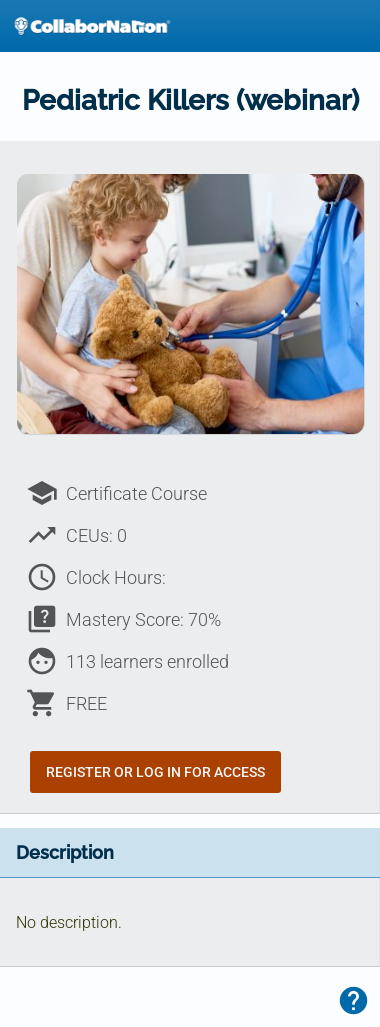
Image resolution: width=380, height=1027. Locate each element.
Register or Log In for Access (155, 772)
